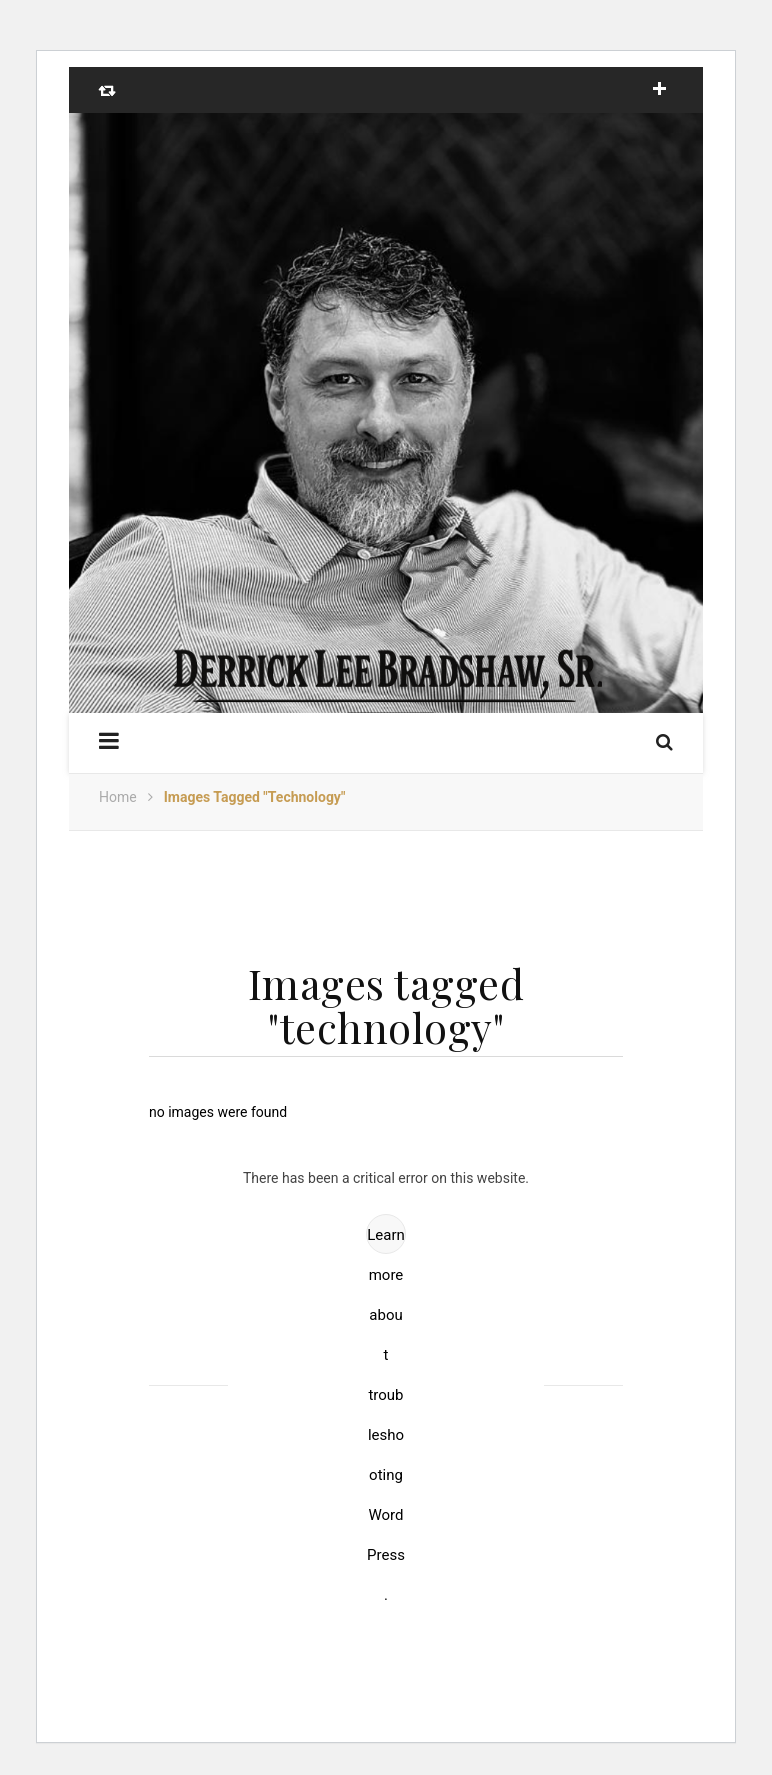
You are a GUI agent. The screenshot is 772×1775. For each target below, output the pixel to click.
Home (118, 797)
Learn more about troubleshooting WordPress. (386, 1240)
